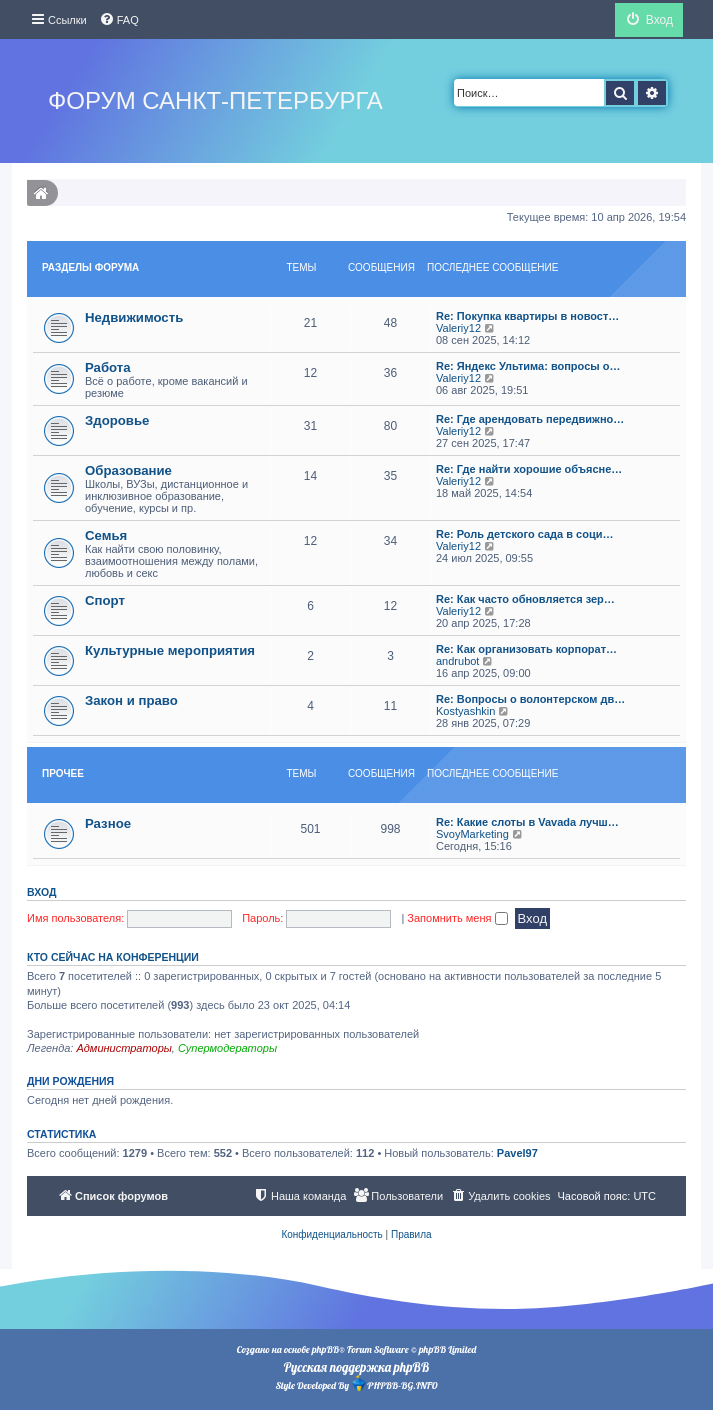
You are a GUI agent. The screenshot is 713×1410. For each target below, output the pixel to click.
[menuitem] (119, 20)
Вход (41, 892)
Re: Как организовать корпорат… (526, 649)
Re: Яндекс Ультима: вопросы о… (528, 366)
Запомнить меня (457, 918)
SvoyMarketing (472, 834)
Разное (108, 823)
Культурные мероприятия (170, 650)
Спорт (105, 600)
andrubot (457, 661)
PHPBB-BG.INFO (394, 1383)
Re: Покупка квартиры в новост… (527, 316)
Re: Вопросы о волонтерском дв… (530, 699)
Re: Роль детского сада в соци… (524, 534)
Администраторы (123, 1048)
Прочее (63, 773)
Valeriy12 (458, 328)
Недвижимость (134, 317)
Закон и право (131, 700)
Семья (106, 535)
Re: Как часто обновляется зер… (525, 599)
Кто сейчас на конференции (113, 957)
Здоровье (117, 420)
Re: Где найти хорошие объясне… (529, 469)
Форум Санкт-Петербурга (215, 100)
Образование (128, 470)
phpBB (325, 1349)
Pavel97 (517, 1153)
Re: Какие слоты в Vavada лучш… (527, 822)
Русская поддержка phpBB (356, 1367)
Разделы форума (90, 267)
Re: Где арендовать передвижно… (530, 419)
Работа (108, 367)
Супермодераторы (227, 1048)
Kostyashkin (465, 711)
